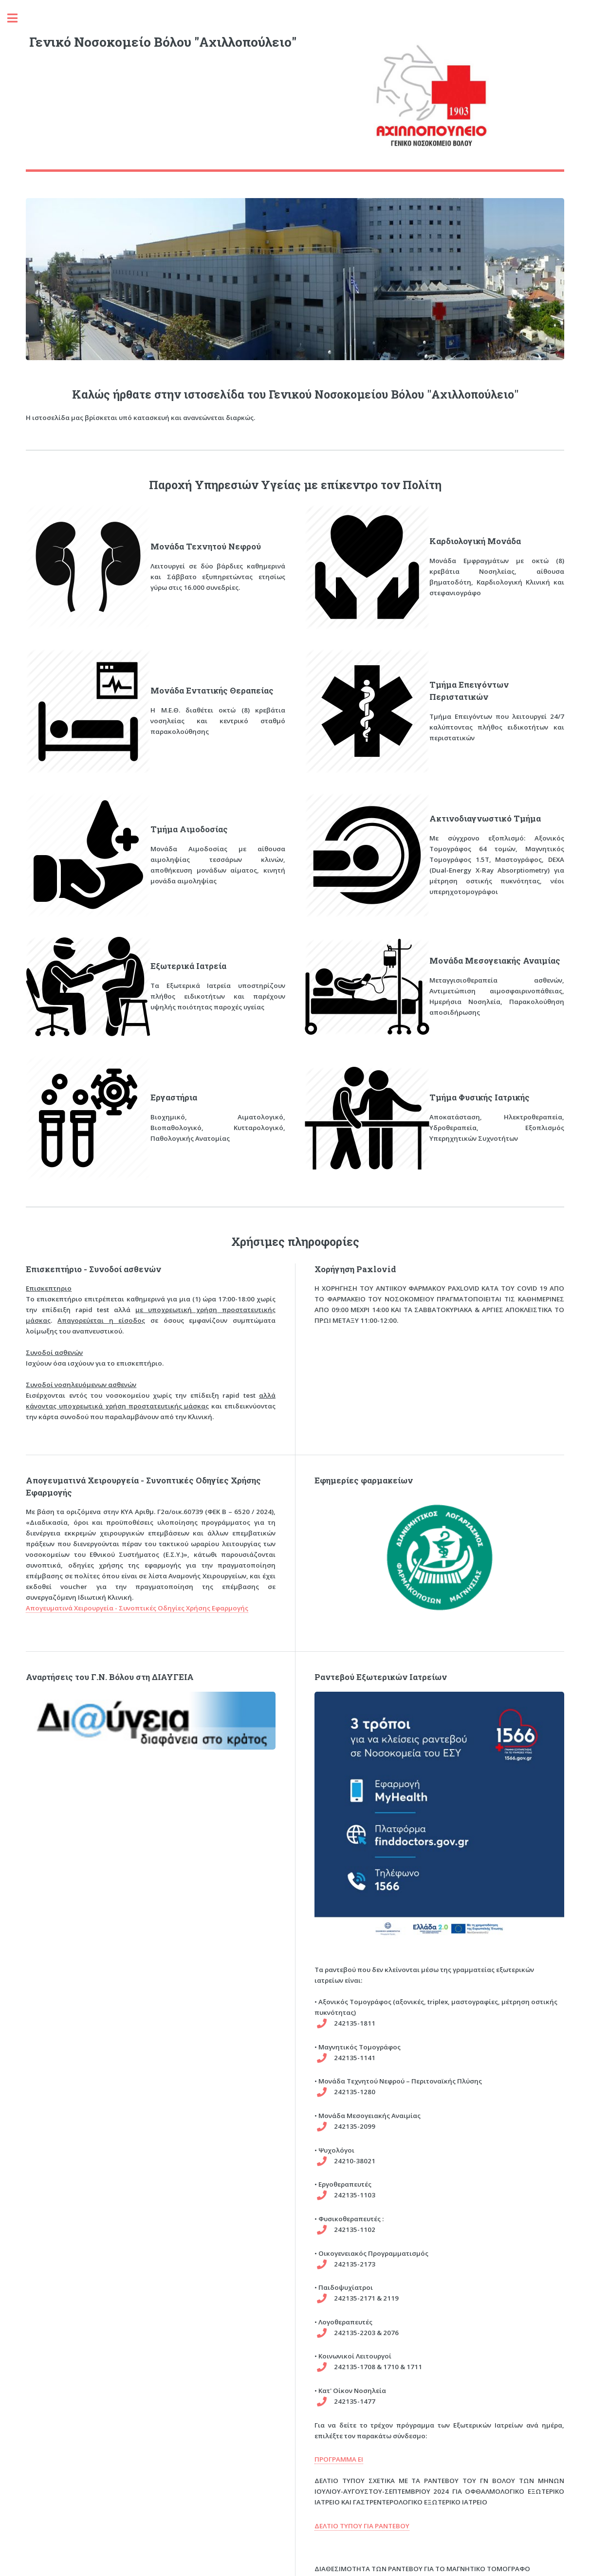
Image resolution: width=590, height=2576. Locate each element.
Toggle (17, 18)
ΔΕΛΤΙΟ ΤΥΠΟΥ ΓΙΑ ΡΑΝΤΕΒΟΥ (361, 2525)
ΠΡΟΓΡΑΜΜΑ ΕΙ (338, 2459)
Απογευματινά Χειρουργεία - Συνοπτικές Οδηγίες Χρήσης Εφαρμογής (137, 1608)
